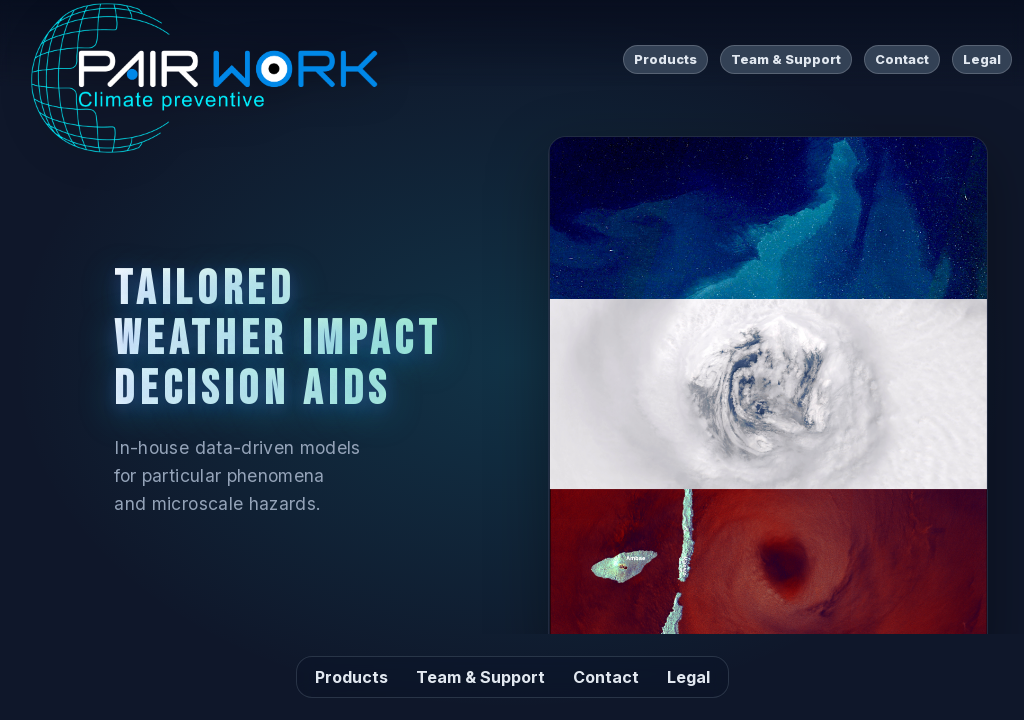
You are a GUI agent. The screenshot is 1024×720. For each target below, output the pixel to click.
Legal (982, 59)
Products (665, 59)
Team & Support (786, 59)
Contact (902, 59)
